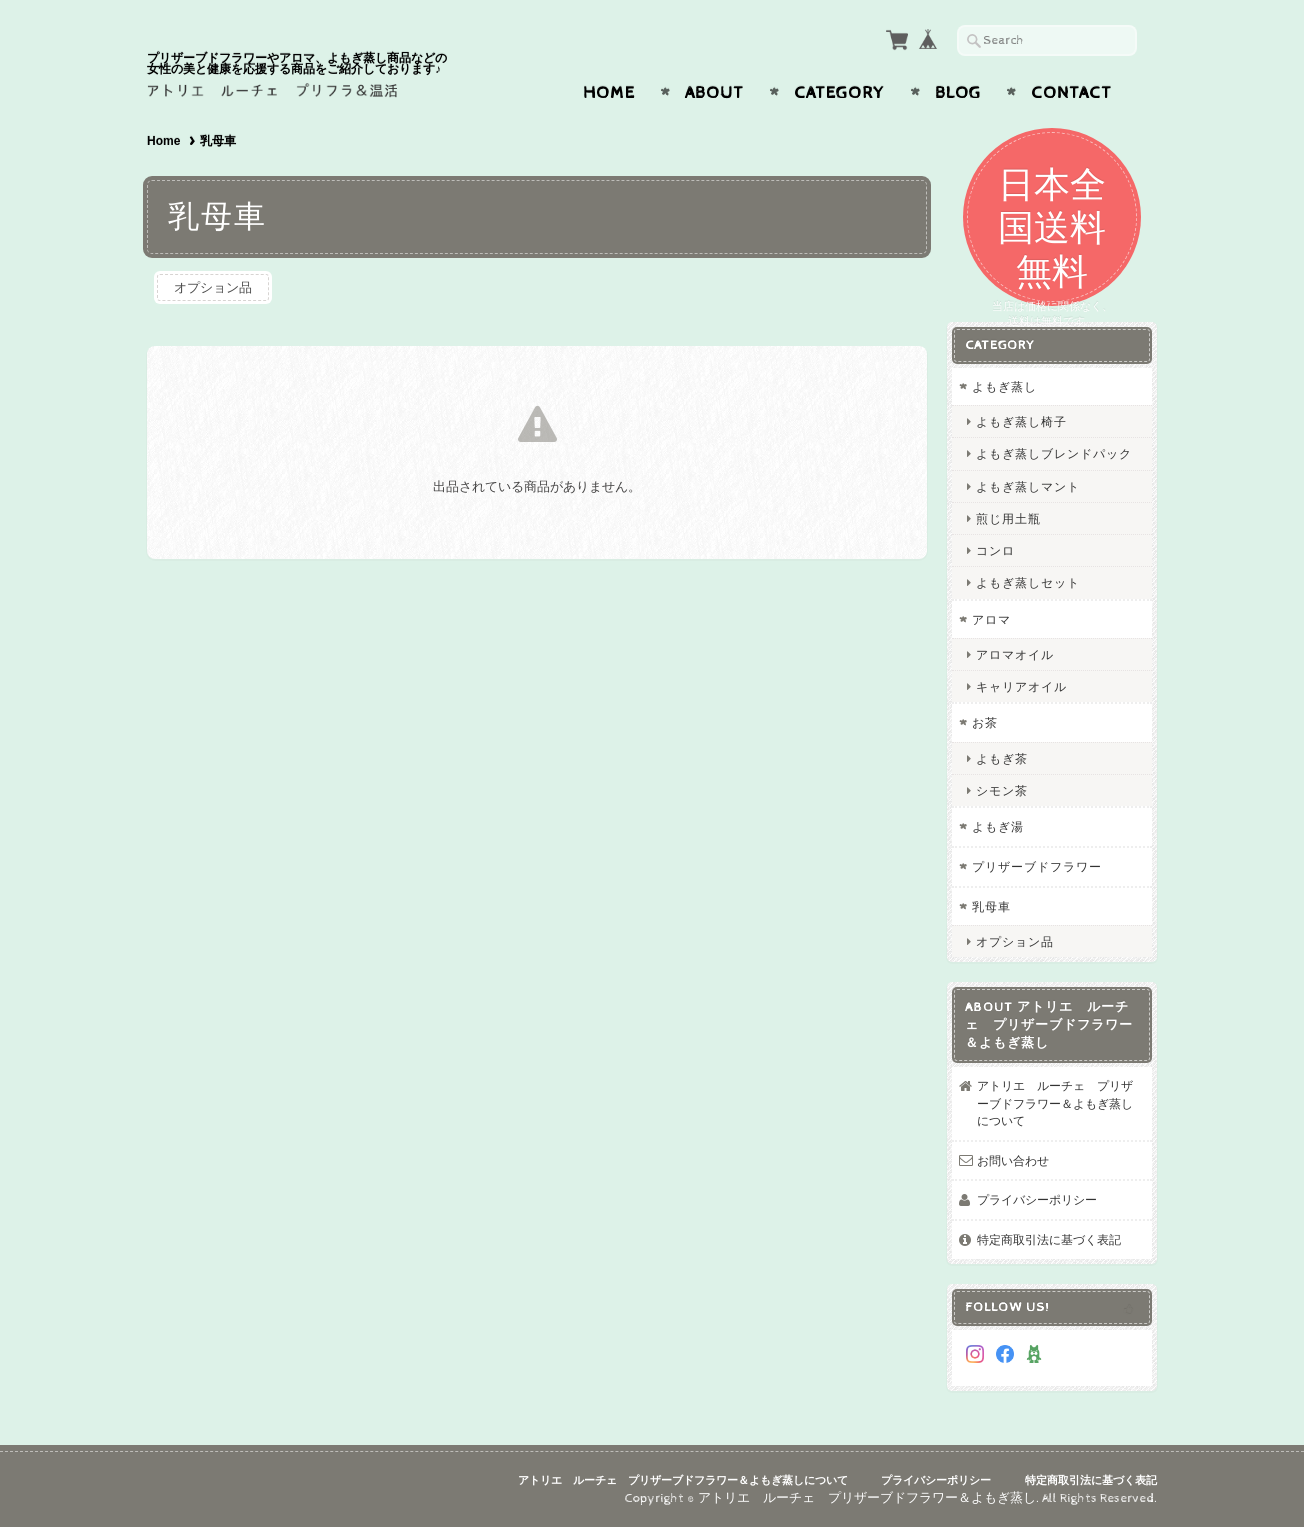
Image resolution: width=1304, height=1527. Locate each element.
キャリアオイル (1021, 686)
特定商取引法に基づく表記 (1049, 1239)
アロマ (991, 619)
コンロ (995, 550)
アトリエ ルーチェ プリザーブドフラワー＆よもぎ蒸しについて (1055, 1103)
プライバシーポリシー (1037, 1199)
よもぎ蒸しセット (1028, 582)
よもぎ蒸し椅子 (1021, 421)
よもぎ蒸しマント (1028, 486)
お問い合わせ (1013, 1160)
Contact (1071, 93)
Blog (958, 93)
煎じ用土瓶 (1008, 518)
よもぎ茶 (1002, 758)
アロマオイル (1015, 654)
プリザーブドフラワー (1037, 866)
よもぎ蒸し (1004, 386)
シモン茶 (1002, 790)
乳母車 (991, 906)
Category (839, 93)
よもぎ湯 (998, 826)
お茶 (985, 722)
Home (609, 93)
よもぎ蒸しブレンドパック (1054, 453)
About (714, 93)
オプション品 (213, 287)
